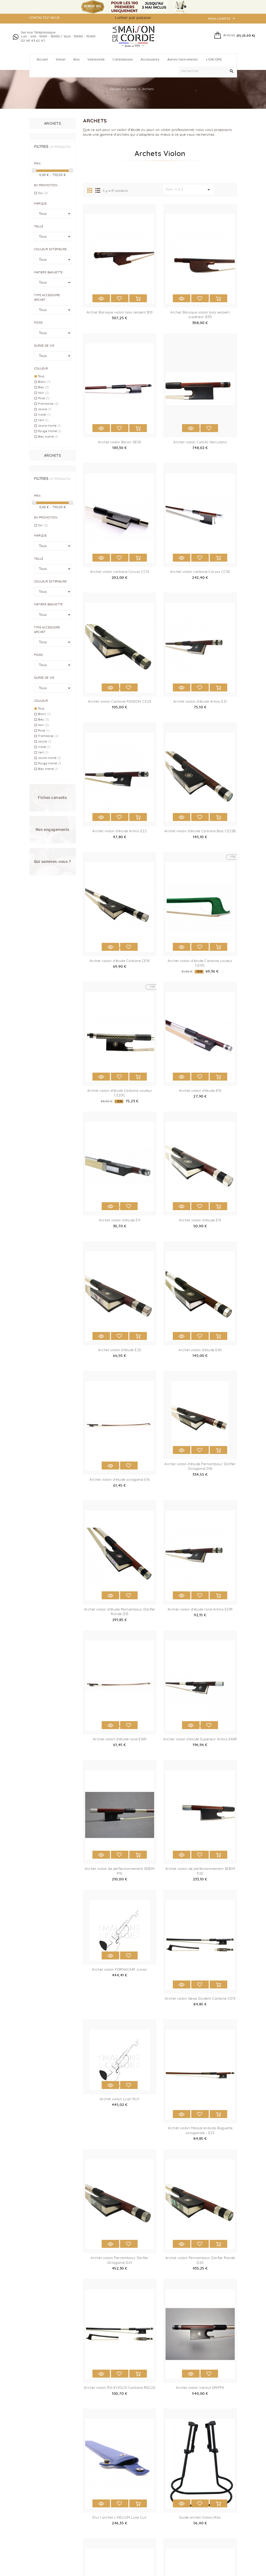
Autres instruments (182, 59)
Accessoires (150, 59)
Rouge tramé (49, 431)
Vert (43, 420)
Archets (52, 123)
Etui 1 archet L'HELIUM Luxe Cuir (119, 2517)
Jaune (44, 409)
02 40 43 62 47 (33, 41)
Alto (76, 59)
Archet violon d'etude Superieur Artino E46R (200, 1739)
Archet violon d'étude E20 (119, 1350)
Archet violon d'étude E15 (200, 1220)
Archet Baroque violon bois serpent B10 (120, 312)
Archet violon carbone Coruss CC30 (200, 572)
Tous (41, 376)
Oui (43, 193)
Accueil (42, 59)
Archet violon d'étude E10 (200, 1091)
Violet (44, 414)
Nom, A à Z (188, 189)
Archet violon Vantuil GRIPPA (200, 2388)
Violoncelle (96, 59)
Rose (44, 398)
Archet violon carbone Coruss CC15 (119, 572)
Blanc (44, 381)
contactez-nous (44, 17)
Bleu (43, 387)
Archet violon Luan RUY (120, 2099)
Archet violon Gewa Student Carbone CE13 (200, 1998)
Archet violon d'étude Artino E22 (119, 831)
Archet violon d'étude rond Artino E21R (200, 1609)
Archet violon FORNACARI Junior (119, 1969)
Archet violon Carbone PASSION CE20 (119, 701)
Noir (43, 392)
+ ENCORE (214, 59)
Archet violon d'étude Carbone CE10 (120, 961)
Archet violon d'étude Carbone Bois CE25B (200, 831)
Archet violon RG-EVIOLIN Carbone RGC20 (119, 2388)
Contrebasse (123, 59)
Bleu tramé (48, 436)
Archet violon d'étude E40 (200, 1350)
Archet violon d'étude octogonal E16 (120, 1479)
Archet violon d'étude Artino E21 (200, 701)
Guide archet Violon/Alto (200, 2517)
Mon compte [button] (222, 18)
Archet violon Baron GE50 (119, 442)
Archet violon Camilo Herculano (200, 442)
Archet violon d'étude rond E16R (120, 1739)
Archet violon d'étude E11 (119, 1220)
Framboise (48, 403)
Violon (61, 59)
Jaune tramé (49, 425)
